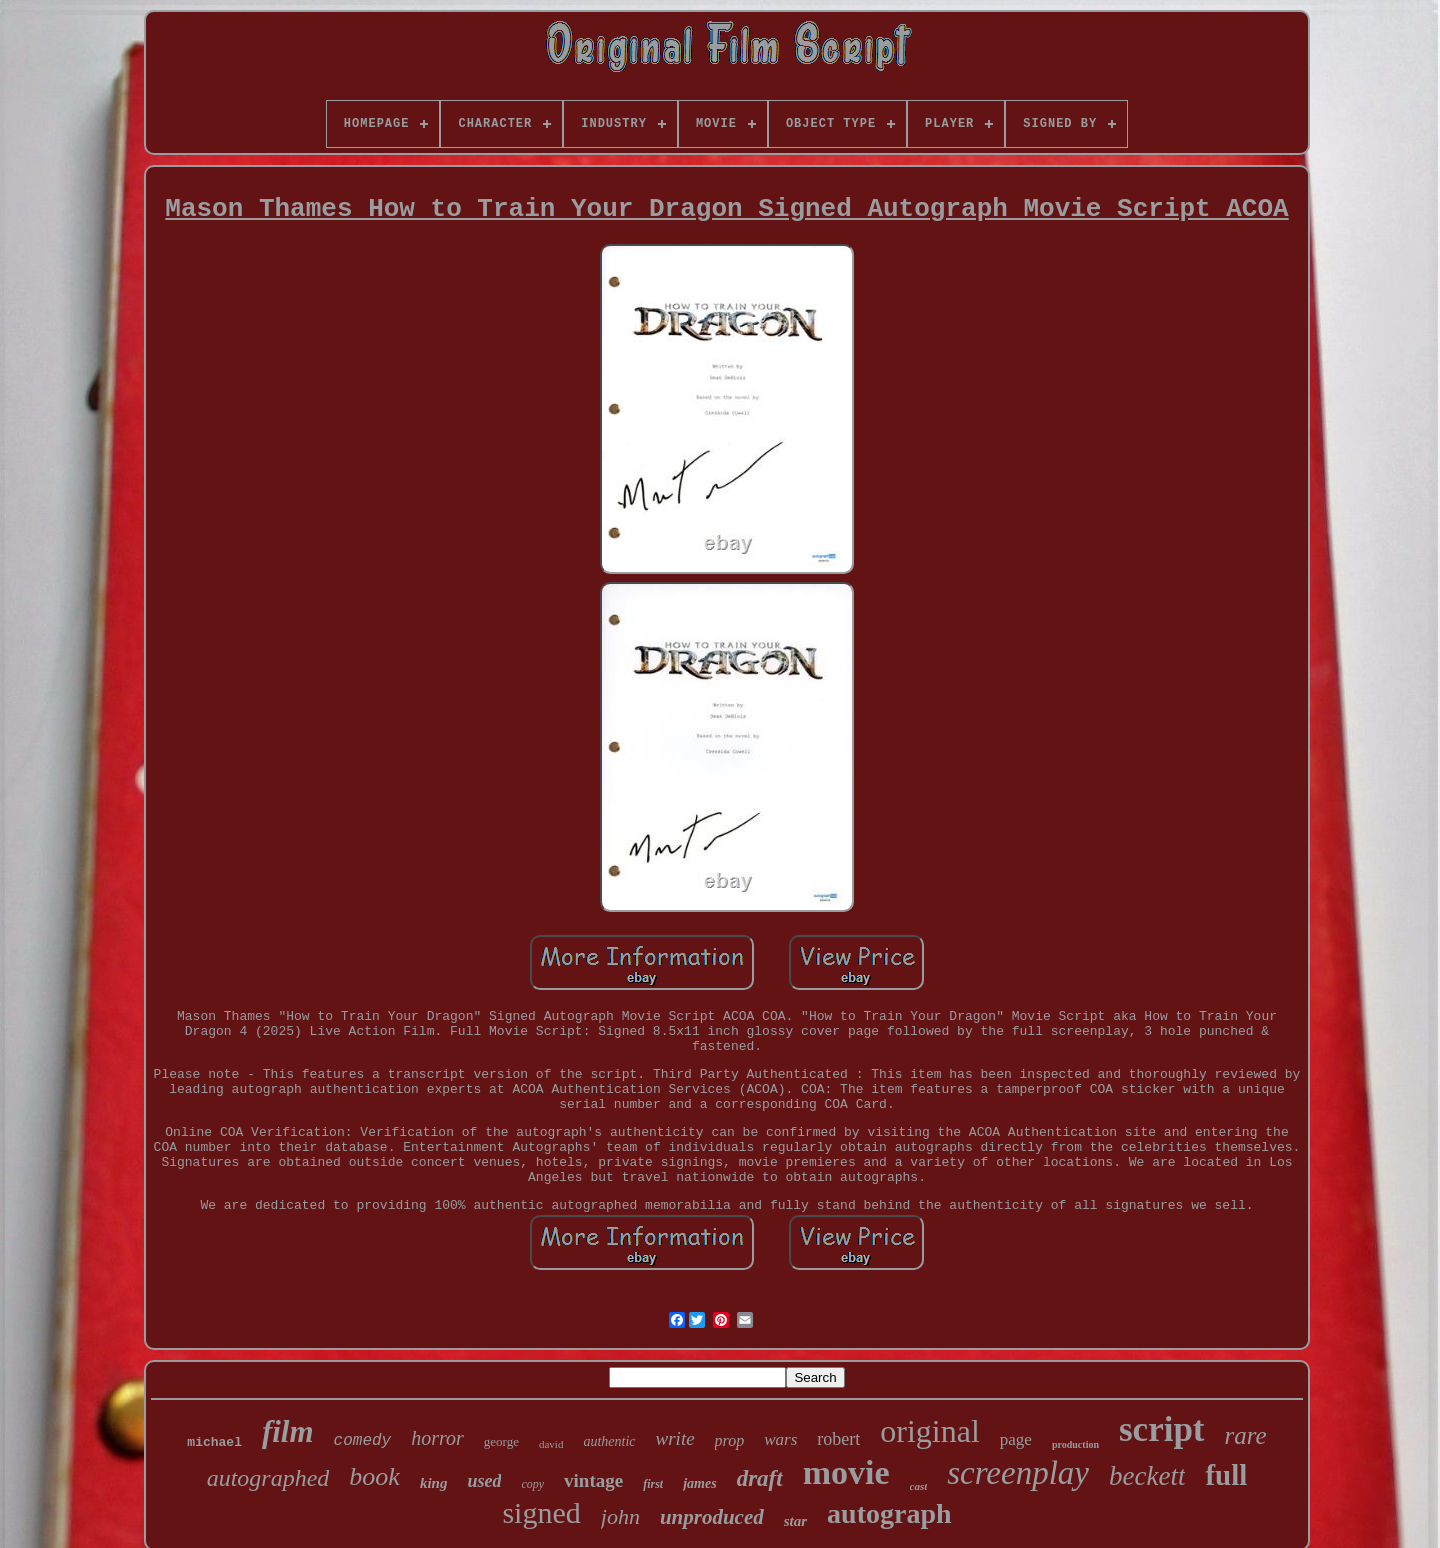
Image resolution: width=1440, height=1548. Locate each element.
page (1016, 1439)
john (620, 1516)
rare (1246, 1435)
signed (541, 1512)
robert (838, 1439)
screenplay (1018, 1473)
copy (532, 1484)
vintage (593, 1480)
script (1162, 1429)
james (699, 1483)
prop (730, 1440)
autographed (268, 1478)
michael (214, 1442)
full (1226, 1475)
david (551, 1444)
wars (780, 1439)
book (374, 1476)
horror (437, 1438)
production (1075, 1444)
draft (760, 1478)
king (434, 1483)
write (675, 1438)
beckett (1147, 1476)
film (288, 1431)
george (501, 1441)
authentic (609, 1441)
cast (919, 1486)
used (484, 1481)
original (930, 1431)
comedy (363, 1441)
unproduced (712, 1517)
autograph (889, 1513)
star (795, 1521)
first (653, 1484)
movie (846, 1472)
